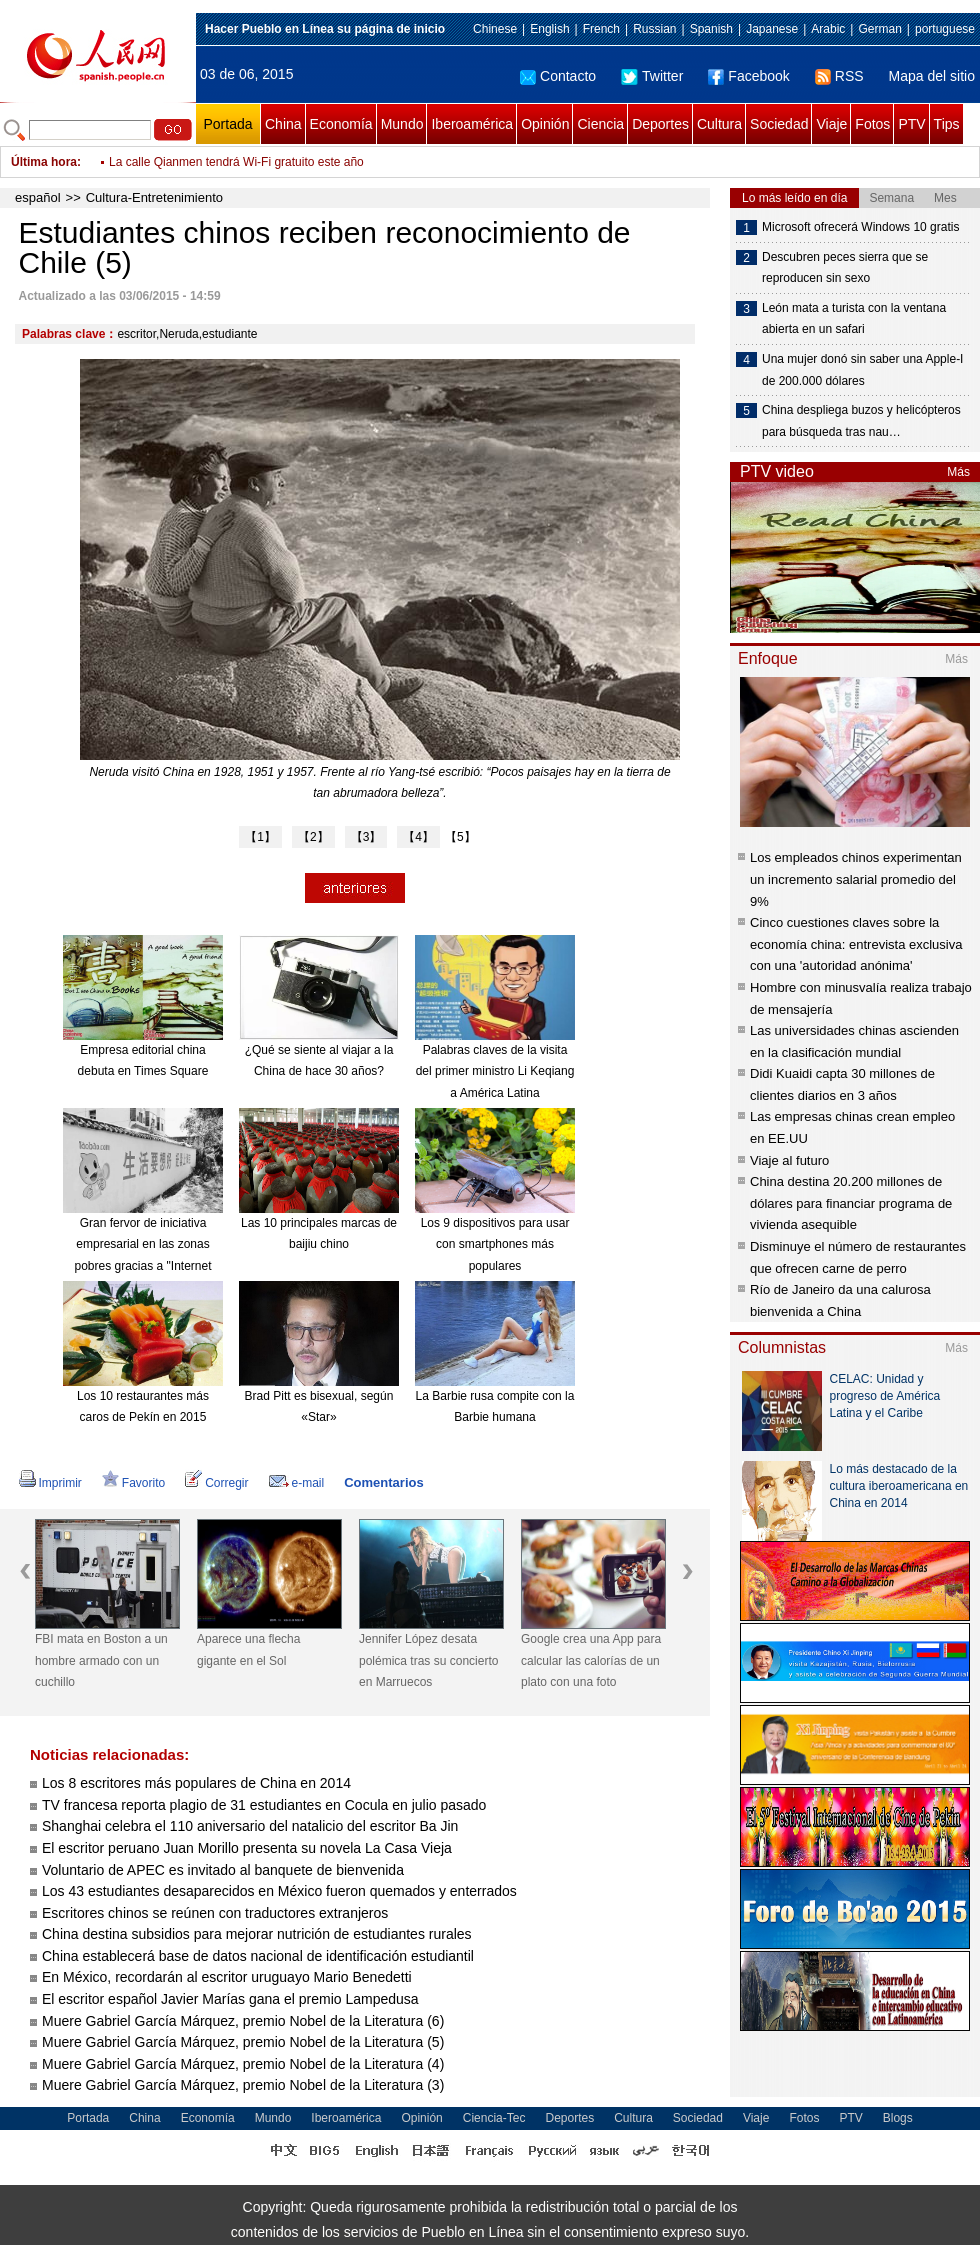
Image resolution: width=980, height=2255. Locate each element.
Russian (654, 29)
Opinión (545, 124)
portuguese (945, 29)
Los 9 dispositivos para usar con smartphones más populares (495, 1244)
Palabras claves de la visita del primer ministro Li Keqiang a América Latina (495, 1071)
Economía (341, 124)
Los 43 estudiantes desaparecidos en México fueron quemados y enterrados (279, 1891)
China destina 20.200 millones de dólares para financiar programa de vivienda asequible (851, 1203)
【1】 (260, 837)
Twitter (652, 76)
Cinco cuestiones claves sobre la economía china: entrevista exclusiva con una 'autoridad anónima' (856, 944)
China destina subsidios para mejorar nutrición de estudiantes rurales (257, 1934)
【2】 (313, 837)
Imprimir (50, 1483)
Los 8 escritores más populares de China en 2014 (196, 1783)
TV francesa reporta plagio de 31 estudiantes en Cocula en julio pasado (264, 1805)
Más (958, 472)
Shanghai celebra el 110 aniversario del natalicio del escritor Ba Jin (250, 1826)
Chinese (495, 29)
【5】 (460, 837)
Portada (227, 124)
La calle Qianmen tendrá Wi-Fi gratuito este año (236, 162)
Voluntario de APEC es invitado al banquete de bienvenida (223, 1870)
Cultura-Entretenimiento (154, 197)
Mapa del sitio (932, 76)
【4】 (418, 837)
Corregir (216, 1483)
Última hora (44, 162)
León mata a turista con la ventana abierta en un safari (854, 319)
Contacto (558, 76)
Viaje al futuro (789, 1160)
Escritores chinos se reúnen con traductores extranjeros (215, 1913)
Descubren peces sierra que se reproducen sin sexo (845, 268)
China (283, 124)
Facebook (748, 76)
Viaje (831, 124)
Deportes (660, 124)
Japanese (772, 29)
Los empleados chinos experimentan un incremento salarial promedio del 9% (856, 879)
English (549, 29)
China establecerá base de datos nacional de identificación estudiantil (258, 1956)
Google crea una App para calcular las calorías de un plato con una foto (591, 1660)
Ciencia (600, 124)
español (38, 197)
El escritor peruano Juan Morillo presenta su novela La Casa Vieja (247, 1848)
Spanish (711, 29)
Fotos (872, 124)
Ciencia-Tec (494, 2118)
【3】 (366, 837)
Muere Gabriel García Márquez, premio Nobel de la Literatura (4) (243, 2064)
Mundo (402, 124)
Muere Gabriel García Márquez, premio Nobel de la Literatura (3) (243, 2085)
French (601, 29)
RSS (839, 76)
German (879, 29)
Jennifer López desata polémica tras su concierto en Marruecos (428, 1660)
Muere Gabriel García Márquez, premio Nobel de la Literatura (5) (243, 2042)
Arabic (828, 29)
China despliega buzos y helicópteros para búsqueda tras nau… (861, 421)
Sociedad (779, 124)
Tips (947, 124)
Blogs (898, 2118)
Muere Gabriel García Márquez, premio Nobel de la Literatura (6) (243, 2021)
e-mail (297, 1483)
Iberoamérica (472, 124)
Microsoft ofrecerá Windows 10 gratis (860, 227)
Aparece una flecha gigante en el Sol (248, 1650)
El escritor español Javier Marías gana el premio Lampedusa (230, 1999)
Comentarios (383, 1482)
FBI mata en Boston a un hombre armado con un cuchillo (101, 1660)
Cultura (719, 124)
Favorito (133, 1483)
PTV (911, 124)
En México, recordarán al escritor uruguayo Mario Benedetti (227, 1977)
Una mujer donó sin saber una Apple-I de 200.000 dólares (862, 370)
